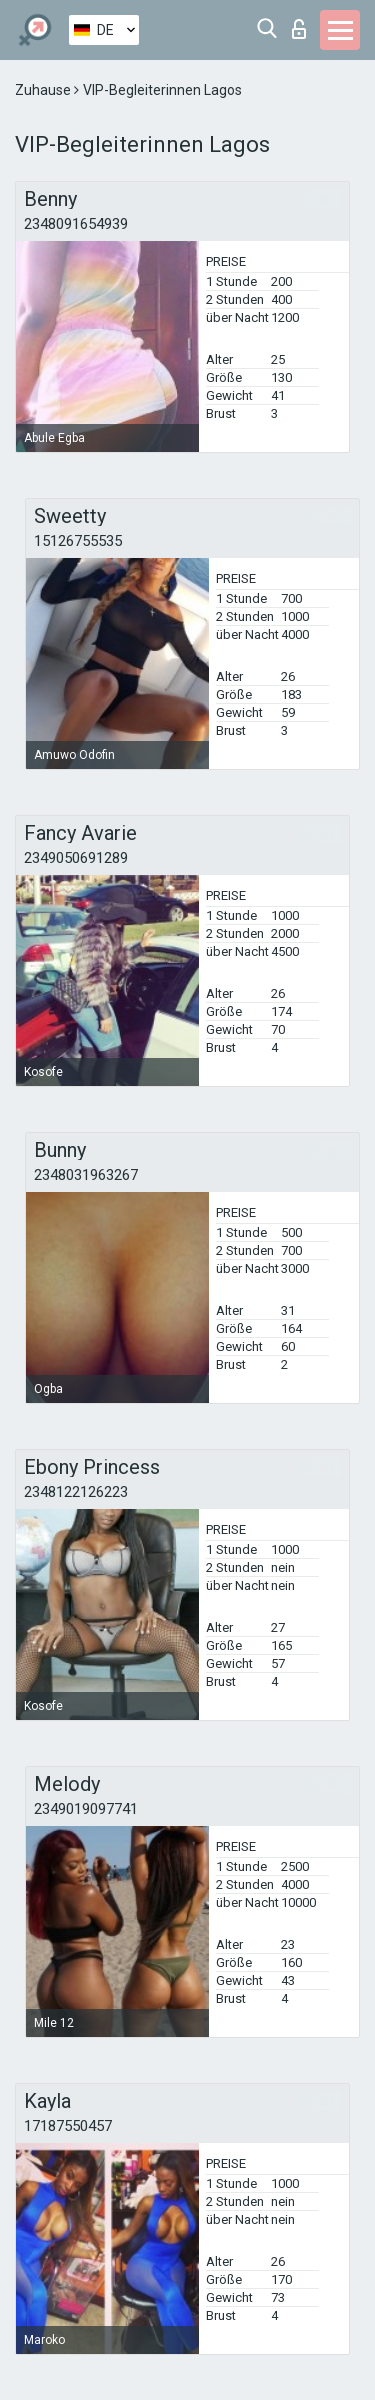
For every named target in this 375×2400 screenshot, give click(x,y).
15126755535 (78, 541)
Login (299, 29)
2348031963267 (86, 1175)
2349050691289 (76, 858)
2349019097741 (86, 1809)
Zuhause (44, 90)
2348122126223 (76, 1492)
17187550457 (68, 2126)
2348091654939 (76, 224)
